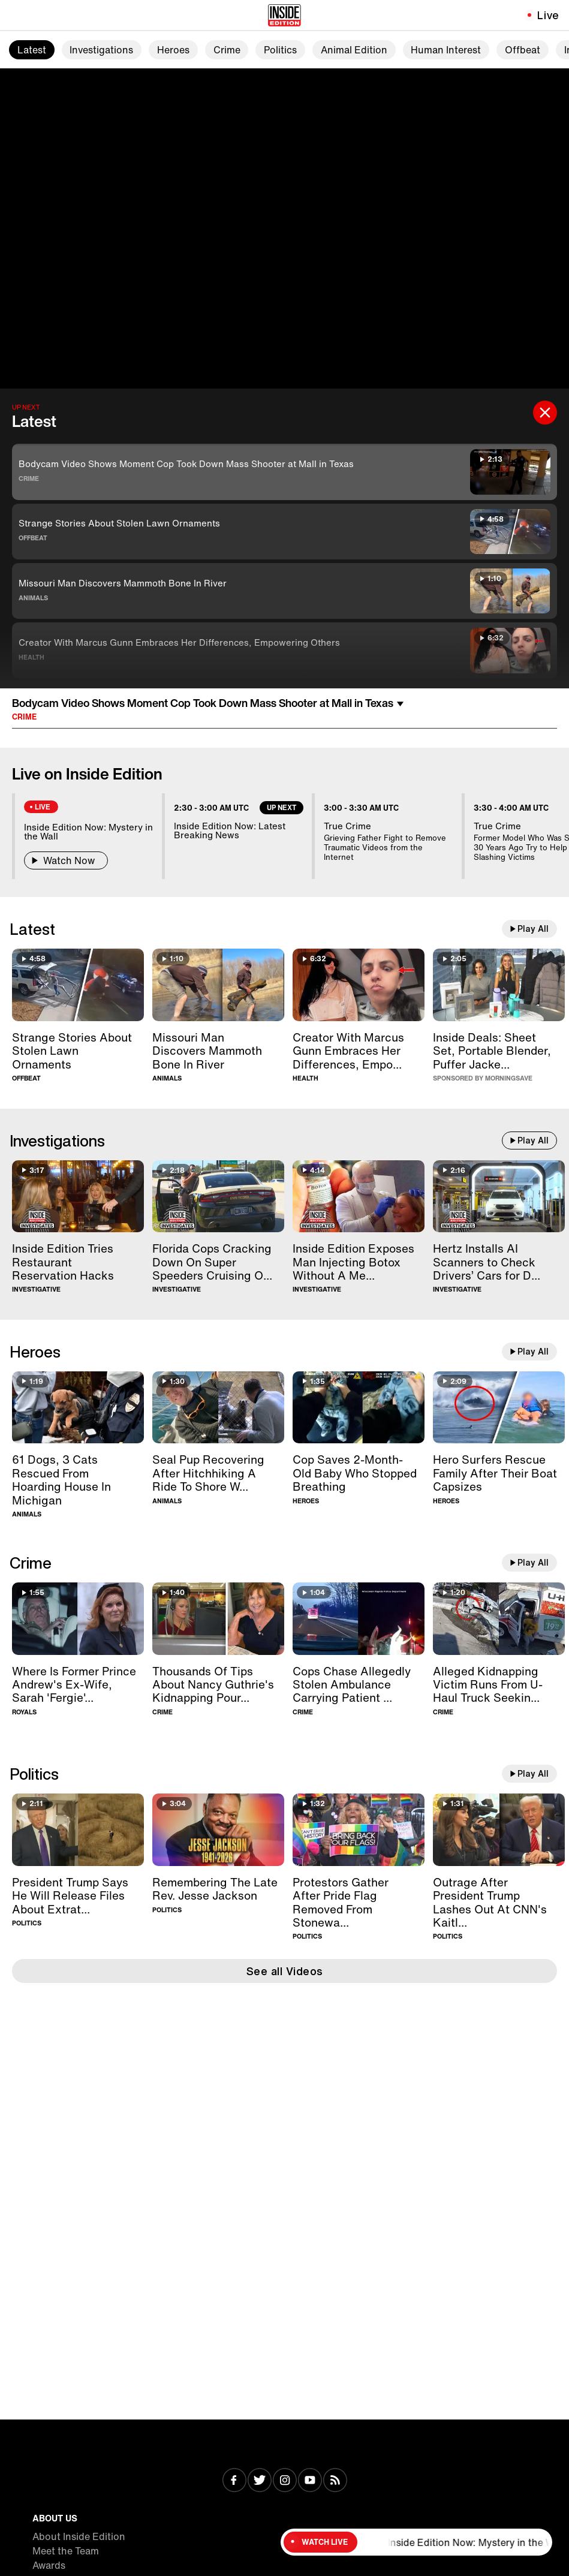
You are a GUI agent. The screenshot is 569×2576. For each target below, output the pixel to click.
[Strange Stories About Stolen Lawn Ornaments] (78, 985)
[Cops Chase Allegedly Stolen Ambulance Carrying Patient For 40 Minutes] (359, 1618)
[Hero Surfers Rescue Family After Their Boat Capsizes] (499, 1407)
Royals (24, 1712)
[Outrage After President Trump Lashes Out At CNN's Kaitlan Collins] (499, 1829)
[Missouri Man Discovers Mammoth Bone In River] (218, 985)
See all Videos (284, 1971)
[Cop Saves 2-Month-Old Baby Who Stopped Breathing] (359, 1407)
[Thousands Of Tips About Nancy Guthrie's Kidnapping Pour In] (218, 1618)
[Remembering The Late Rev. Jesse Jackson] (218, 1829)
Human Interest (446, 50)
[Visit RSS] (335, 2481)
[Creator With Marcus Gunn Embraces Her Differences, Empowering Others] (359, 985)
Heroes (173, 50)
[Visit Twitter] (260, 2481)
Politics (280, 50)
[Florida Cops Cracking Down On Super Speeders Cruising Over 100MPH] (218, 1196)
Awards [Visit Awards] (48, 2565)
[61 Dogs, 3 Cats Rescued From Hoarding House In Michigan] (78, 1407)
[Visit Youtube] (310, 2481)
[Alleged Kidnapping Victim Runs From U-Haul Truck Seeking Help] (499, 1618)
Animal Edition (354, 50)
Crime (226, 50)
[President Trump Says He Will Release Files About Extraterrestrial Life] (78, 1829)
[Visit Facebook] (234, 2481)
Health (31, 657)
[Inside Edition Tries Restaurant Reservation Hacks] (78, 1196)
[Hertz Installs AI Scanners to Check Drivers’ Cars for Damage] (499, 1196)
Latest (31, 50)
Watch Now (66, 860)
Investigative (36, 1289)
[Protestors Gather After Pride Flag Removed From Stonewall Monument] (359, 1829)
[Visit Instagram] (285, 2481)
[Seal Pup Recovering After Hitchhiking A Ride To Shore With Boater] (218, 1407)
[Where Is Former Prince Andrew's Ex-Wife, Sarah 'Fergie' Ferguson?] (78, 1618)
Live (548, 15)
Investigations (101, 50)
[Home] (284, 15)
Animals (33, 598)
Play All (533, 929)
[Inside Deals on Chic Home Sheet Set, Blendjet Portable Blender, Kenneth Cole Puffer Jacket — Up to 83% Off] (499, 985)
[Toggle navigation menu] (16, 15)
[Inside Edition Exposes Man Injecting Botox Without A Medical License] (359, 1196)
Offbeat (522, 50)
